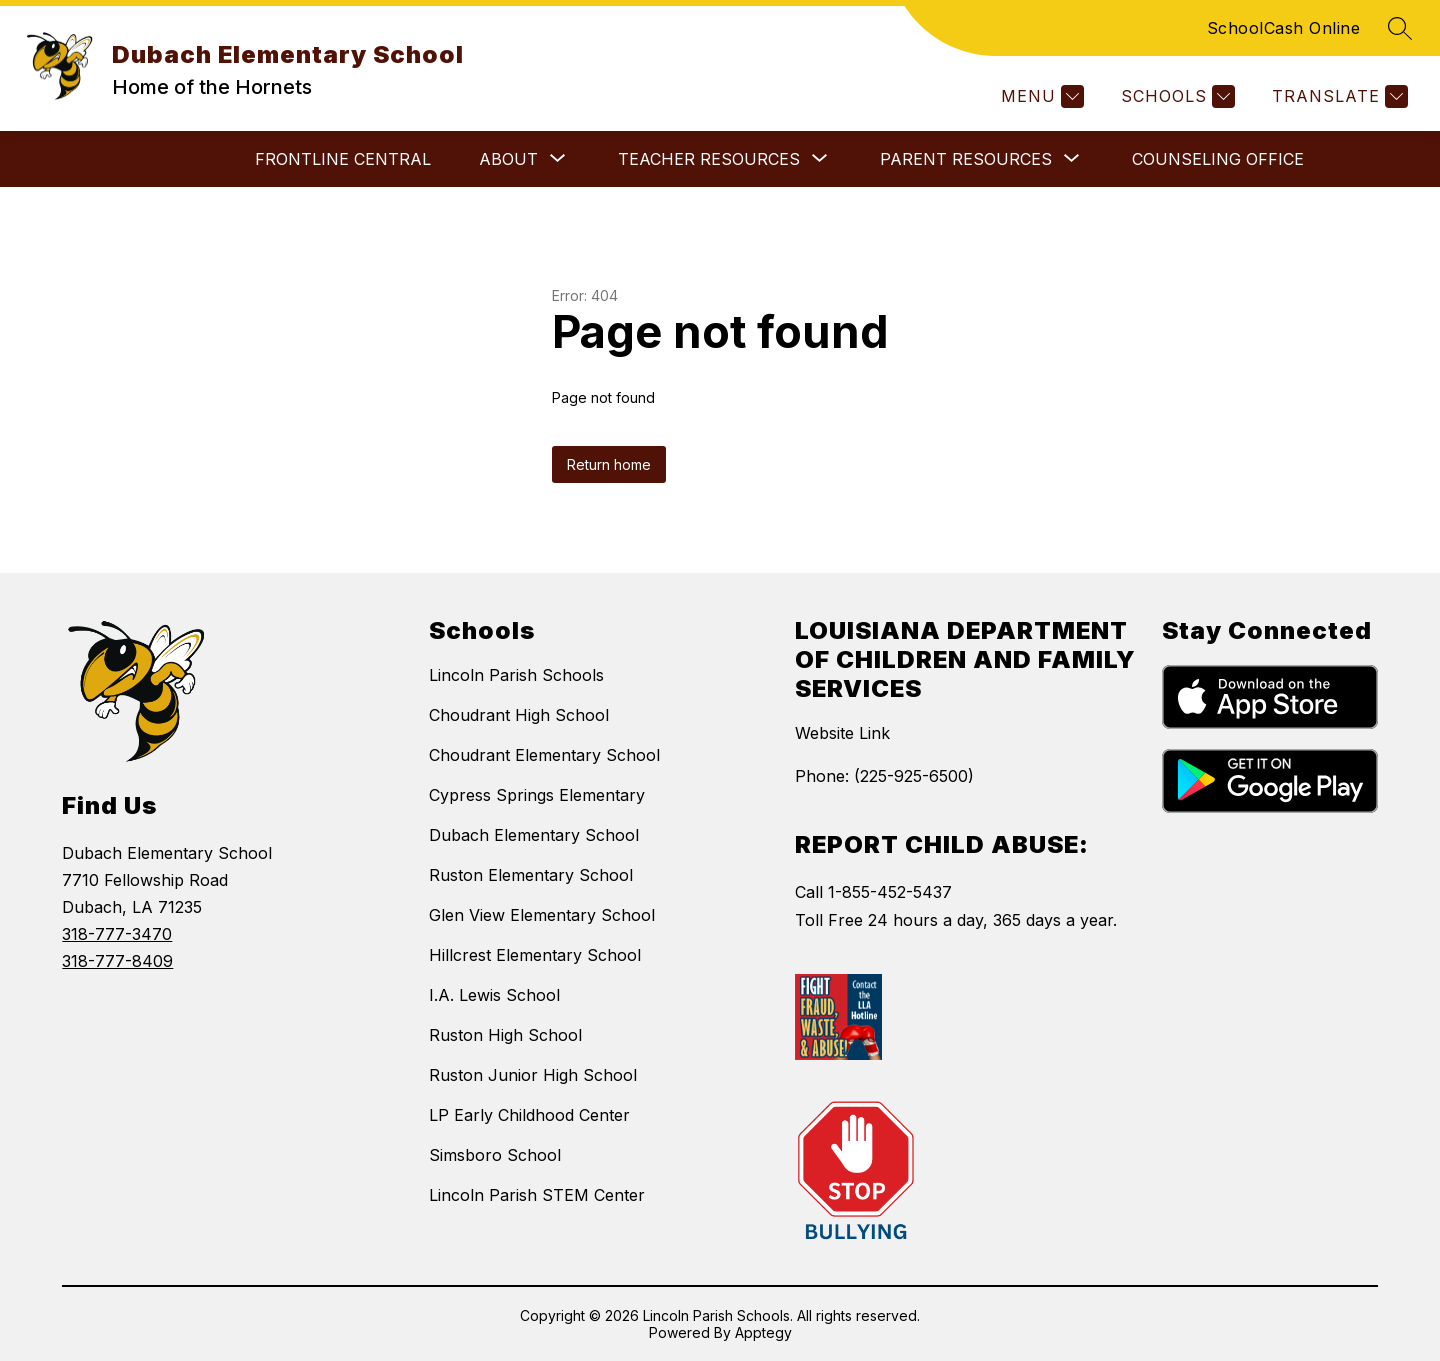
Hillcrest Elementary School (535, 955)
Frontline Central (343, 159)
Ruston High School (505, 1035)
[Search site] (1400, 28)
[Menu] (1040, 96)
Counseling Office (1218, 159)
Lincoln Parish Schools (516, 675)
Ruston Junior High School (533, 1075)
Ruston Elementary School (531, 875)
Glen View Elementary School (542, 915)
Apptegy (763, 1332)
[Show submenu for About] (508, 159)
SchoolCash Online (1284, 28)
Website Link (842, 733)
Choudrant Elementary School (544, 755)
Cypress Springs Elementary (537, 795)
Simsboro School (495, 1155)
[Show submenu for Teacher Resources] (709, 159)
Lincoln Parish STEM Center (537, 1195)
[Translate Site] (1337, 96)
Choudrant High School (519, 715)
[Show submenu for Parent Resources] (966, 159)
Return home (609, 464)
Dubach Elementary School (534, 835)
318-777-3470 (117, 934)
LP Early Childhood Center (529, 1115)
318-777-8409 (117, 961)
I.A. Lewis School (494, 995)
